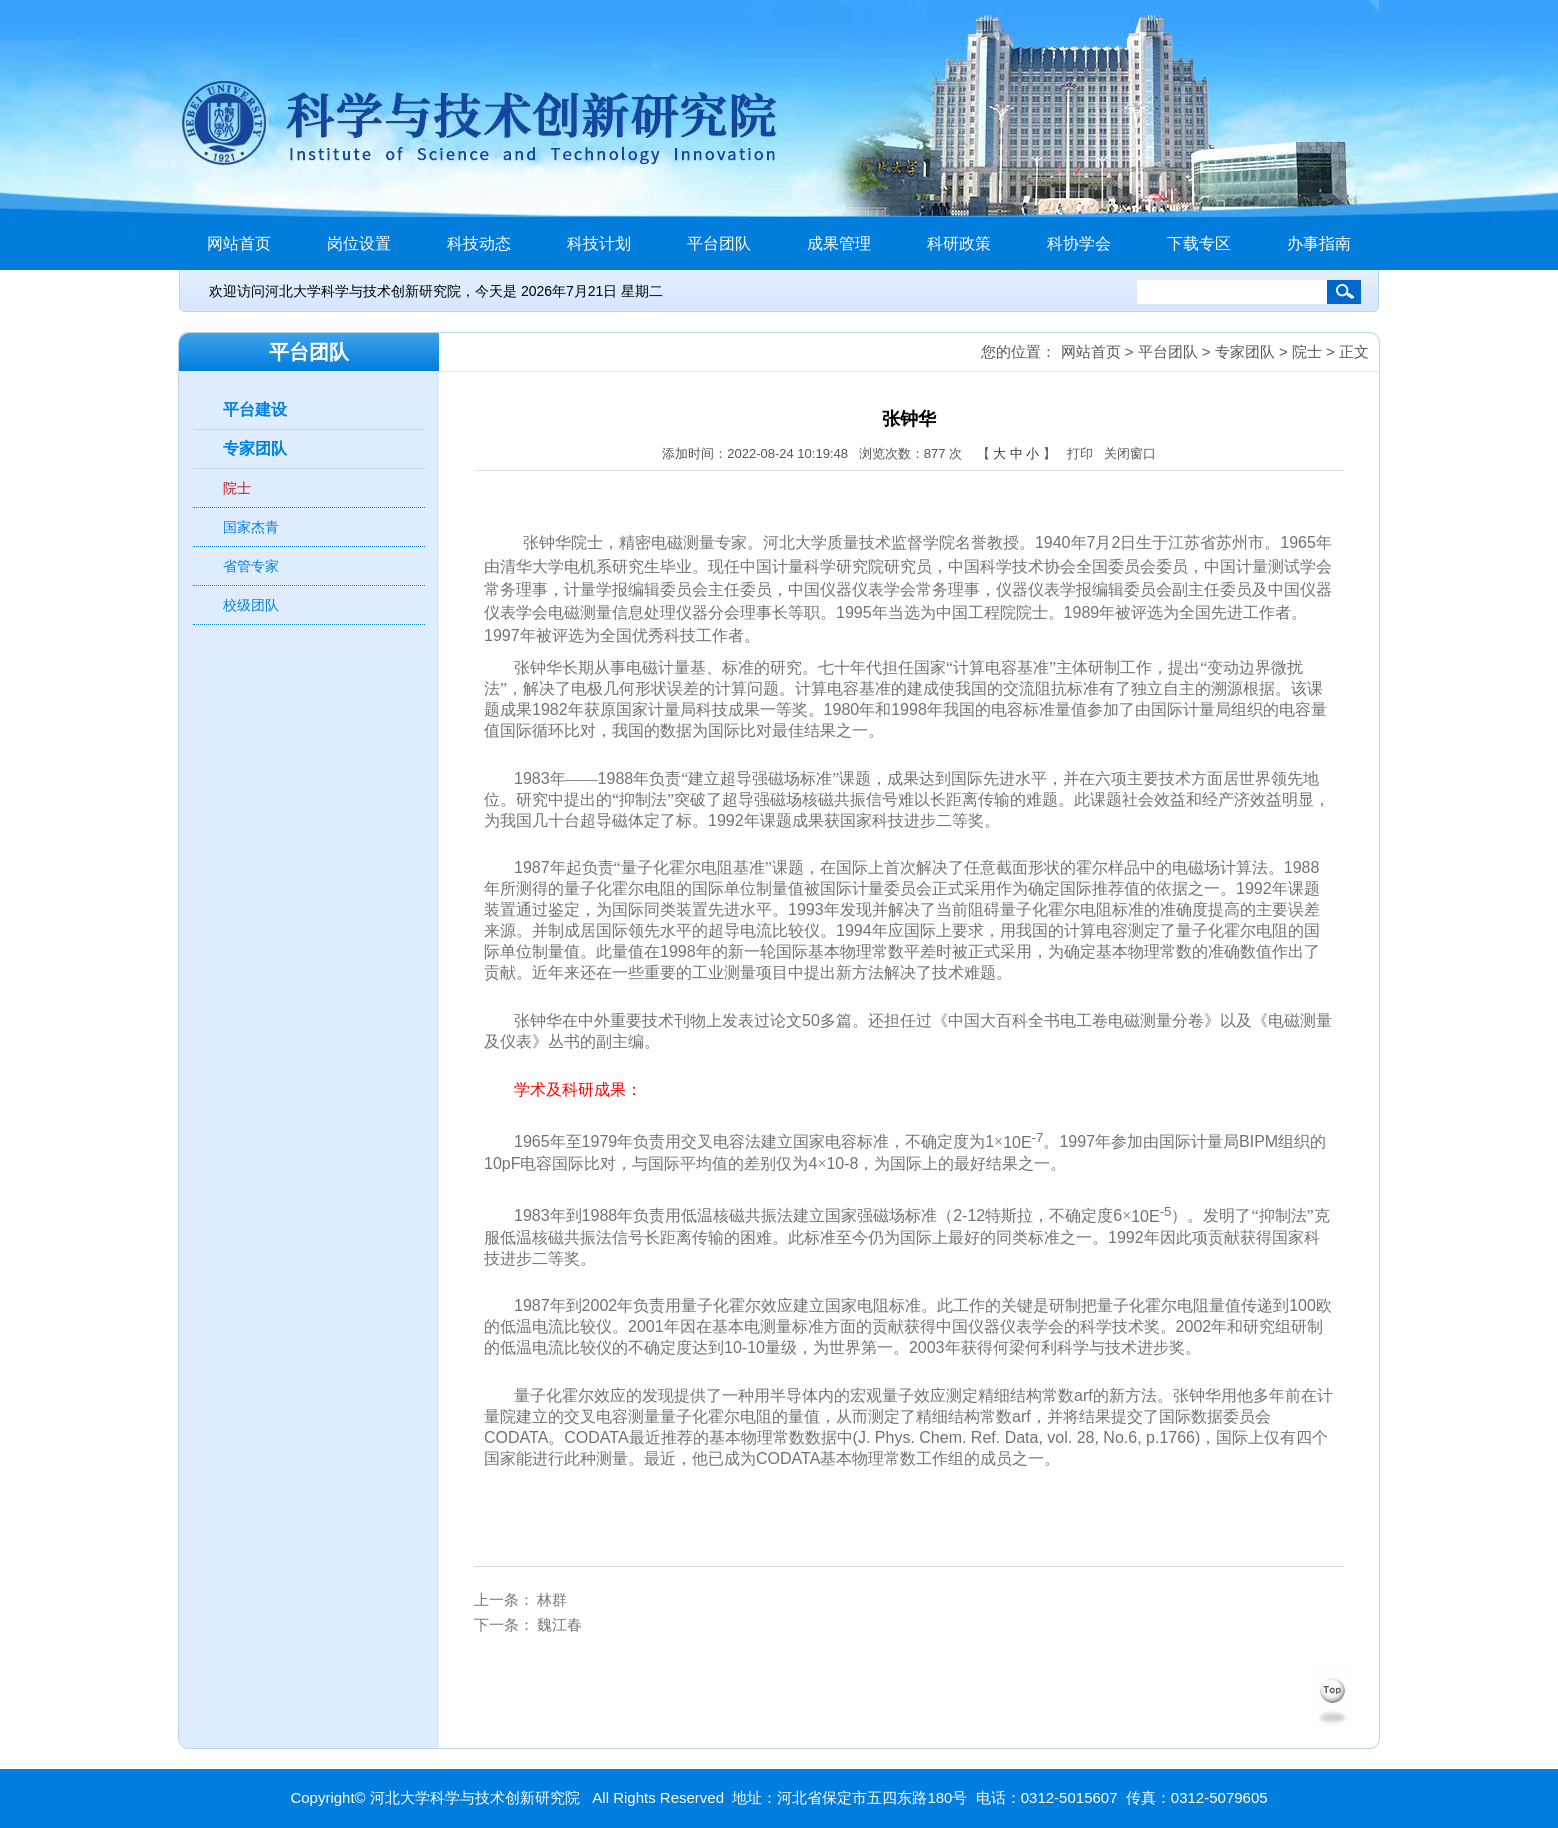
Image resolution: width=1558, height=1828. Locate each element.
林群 (552, 1599)
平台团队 (719, 243)
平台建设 (255, 409)
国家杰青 (251, 527)
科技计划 (599, 243)
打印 (1080, 453)
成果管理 (839, 243)
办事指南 (1319, 243)
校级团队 (251, 605)
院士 (237, 488)
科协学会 (1079, 243)
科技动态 (479, 243)
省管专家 (251, 566)
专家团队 (255, 448)
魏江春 (559, 1624)
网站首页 (239, 243)
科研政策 (959, 243)
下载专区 (1199, 243)
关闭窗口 (1130, 453)
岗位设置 (359, 243)
